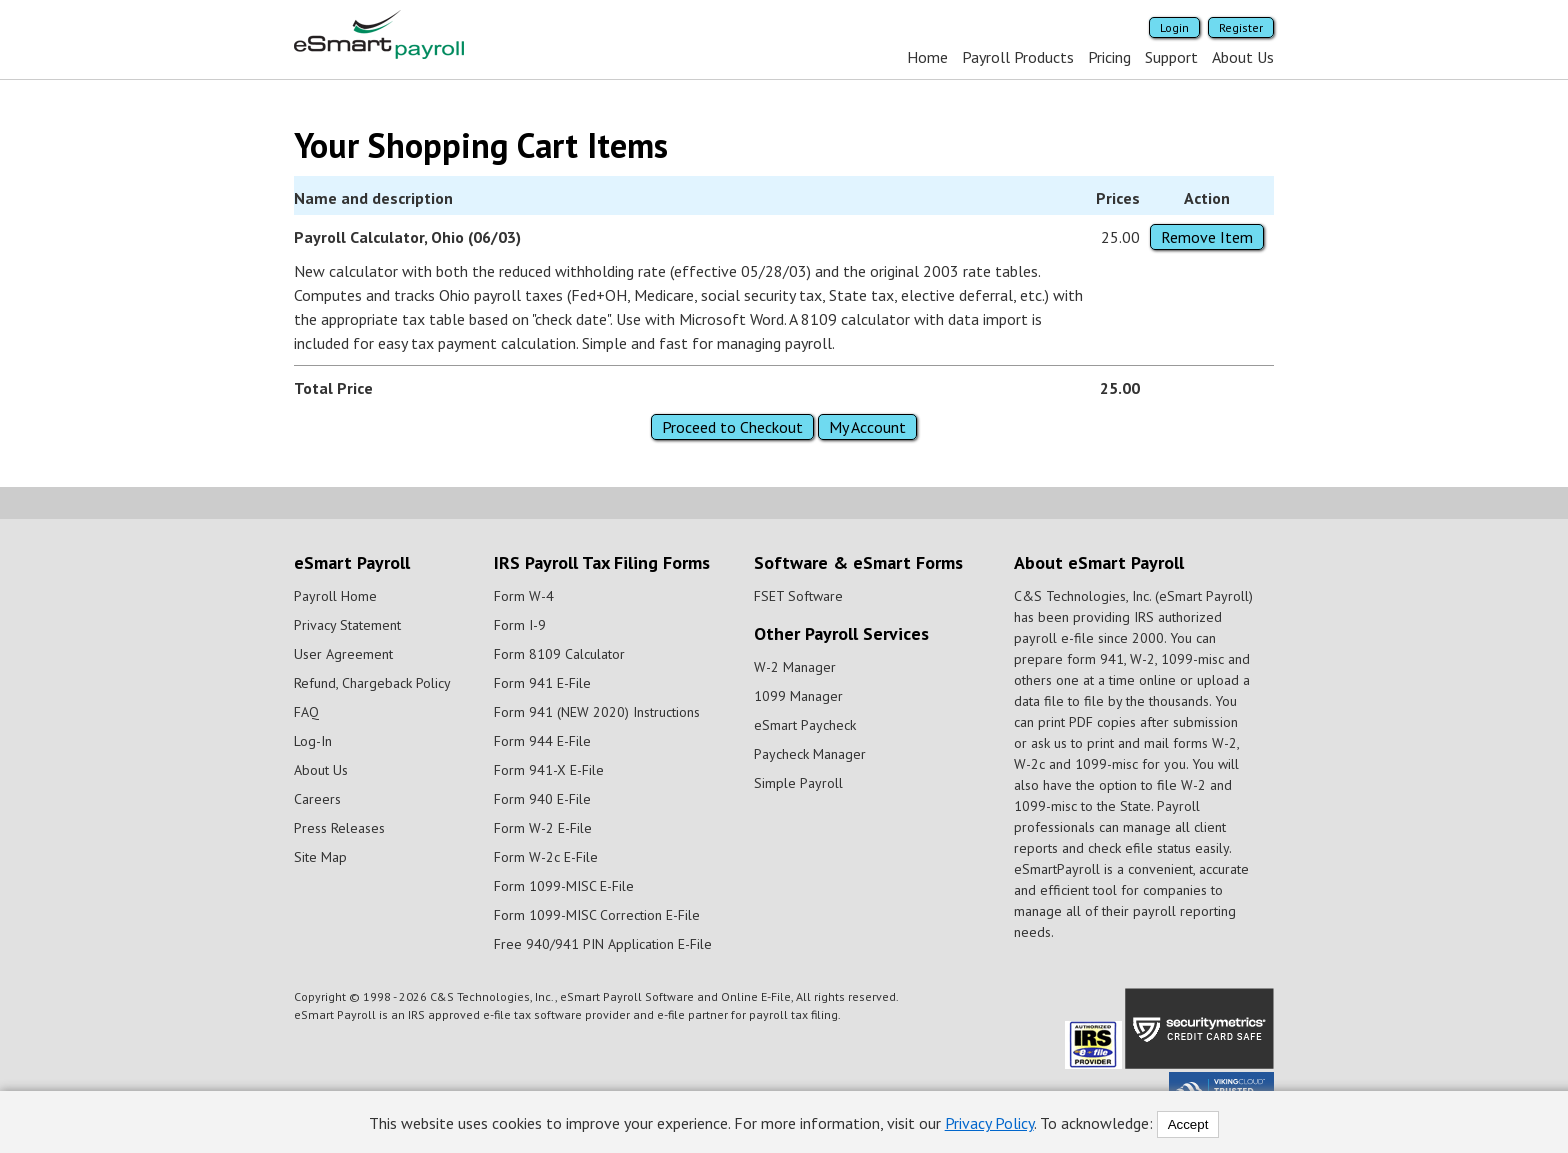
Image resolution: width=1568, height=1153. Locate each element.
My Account (867, 427)
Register (1241, 27)
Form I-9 (520, 625)
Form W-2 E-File (543, 828)
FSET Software (798, 596)
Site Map (320, 857)
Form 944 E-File (542, 741)
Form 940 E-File (542, 799)
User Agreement (343, 654)
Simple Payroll (798, 783)
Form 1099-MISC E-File (564, 886)
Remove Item (1207, 237)
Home (927, 57)
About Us (1243, 57)
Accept (1188, 1124)
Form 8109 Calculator (559, 654)
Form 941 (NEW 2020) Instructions (597, 712)
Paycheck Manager (810, 754)
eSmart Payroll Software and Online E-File (675, 996)
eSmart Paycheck (805, 725)
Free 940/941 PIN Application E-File (603, 944)
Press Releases (339, 828)
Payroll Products (1018, 57)
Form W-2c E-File (546, 857)
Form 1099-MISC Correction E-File (597, 915)
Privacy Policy (989, 1123)
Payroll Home (335, 596)
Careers (317, 799)
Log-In (313, 741)
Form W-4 (524, 596)
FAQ (306, 712)
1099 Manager (798, 696)
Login (1174, 27)
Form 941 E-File (542, 683)
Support (1171, 57)
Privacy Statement (347, 625)
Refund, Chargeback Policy (372, 683)
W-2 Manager (795, 667)
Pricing (1109, 57)
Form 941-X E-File (549, 770)
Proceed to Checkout (732, 427)
